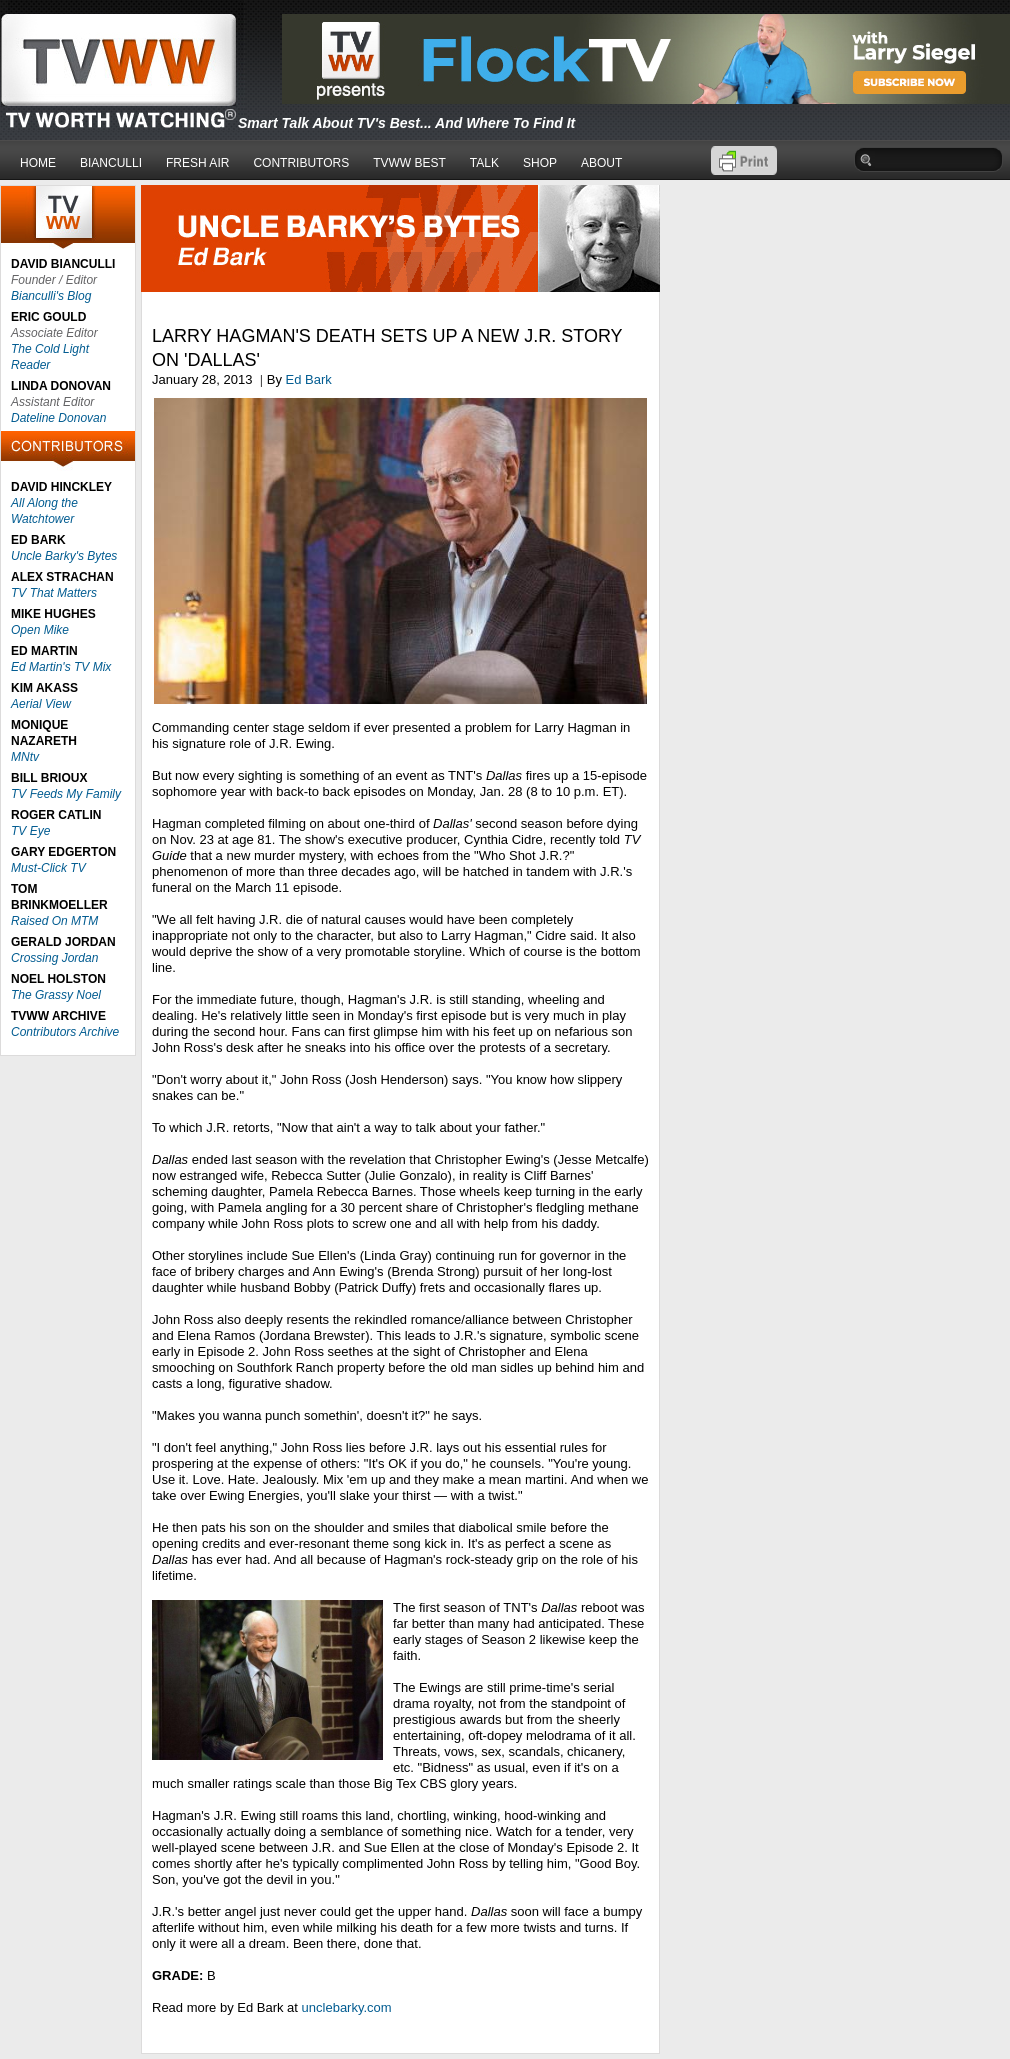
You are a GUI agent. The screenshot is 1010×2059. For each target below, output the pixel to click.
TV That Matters (54, 593)
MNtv (25, 757)
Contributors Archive (65, 1032)
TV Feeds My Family (66, 794)
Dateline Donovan (58, 418)
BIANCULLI (111, 163)
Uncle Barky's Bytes (64, 556)
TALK (484, 163)
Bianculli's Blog (51, 296)
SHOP (540, 163)
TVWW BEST (409, 163)
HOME (38, 163)
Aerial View (41, 704)
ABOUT (601, 163)
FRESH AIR (197, 163)
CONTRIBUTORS (301, 163)
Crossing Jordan (54, 958)
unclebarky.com (347, 2007)
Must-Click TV (48, 868)
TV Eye (30, 831)
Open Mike (40, 630)
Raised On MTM (54, 921)
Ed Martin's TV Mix (61, 667)
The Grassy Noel (56, 995)
